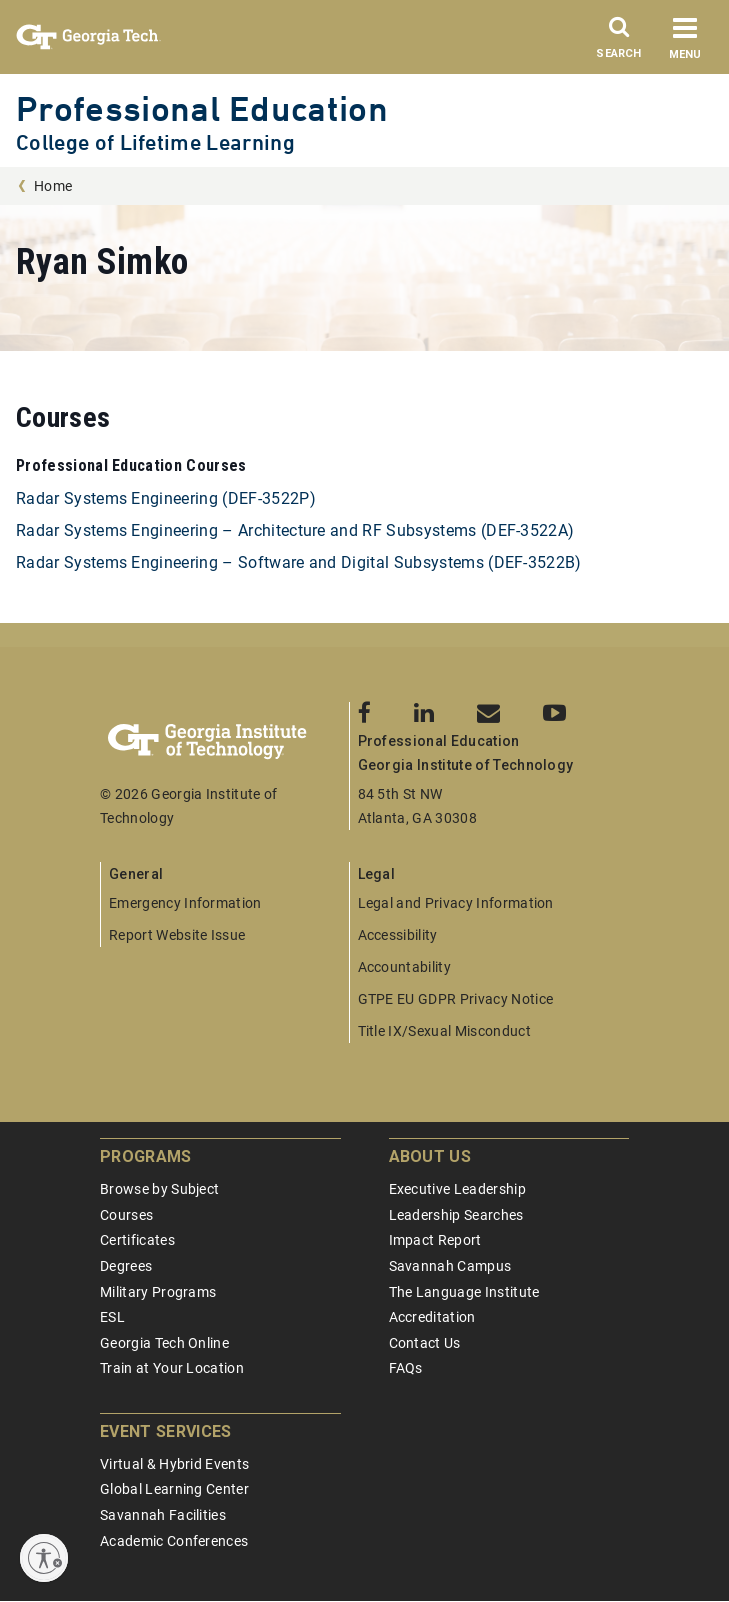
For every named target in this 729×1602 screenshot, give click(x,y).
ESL (112, 1317)
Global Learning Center (174, 1489)
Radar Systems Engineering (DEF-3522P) (166, 498)
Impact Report (435, 1240)
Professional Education (202, 108)
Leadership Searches (456, 1215)
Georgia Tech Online (164, 1343)
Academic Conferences (174, 1541)
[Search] (619, 43)
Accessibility (398, 935)
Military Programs (158, 1292)
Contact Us (425, 1343)
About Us (430, 1156)
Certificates (137, 1240)
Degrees (126, 1266)
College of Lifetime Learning (155, 142)
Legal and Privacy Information (456, 903)
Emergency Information (185, 903)
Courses (126, 1215)
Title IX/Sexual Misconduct (444, 1031)
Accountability (404, 967)
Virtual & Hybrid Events (174, 1464)
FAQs (406, 1368)
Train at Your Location (172, 1368)
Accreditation (432, 1317)
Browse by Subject (159, 1189)
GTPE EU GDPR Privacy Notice (456, 999)
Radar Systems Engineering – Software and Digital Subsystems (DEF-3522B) (299, 562)
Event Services (165, 1431)
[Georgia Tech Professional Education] (224, 742)
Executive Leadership (457, 1189)
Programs (146, 1156)
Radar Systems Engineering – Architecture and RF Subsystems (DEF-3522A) (295, 530)
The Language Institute (464, 1292)
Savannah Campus (450, 1266)
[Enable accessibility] (44, 1558)
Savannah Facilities (163, 1515)
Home (53, 186)
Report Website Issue (177, 935)
